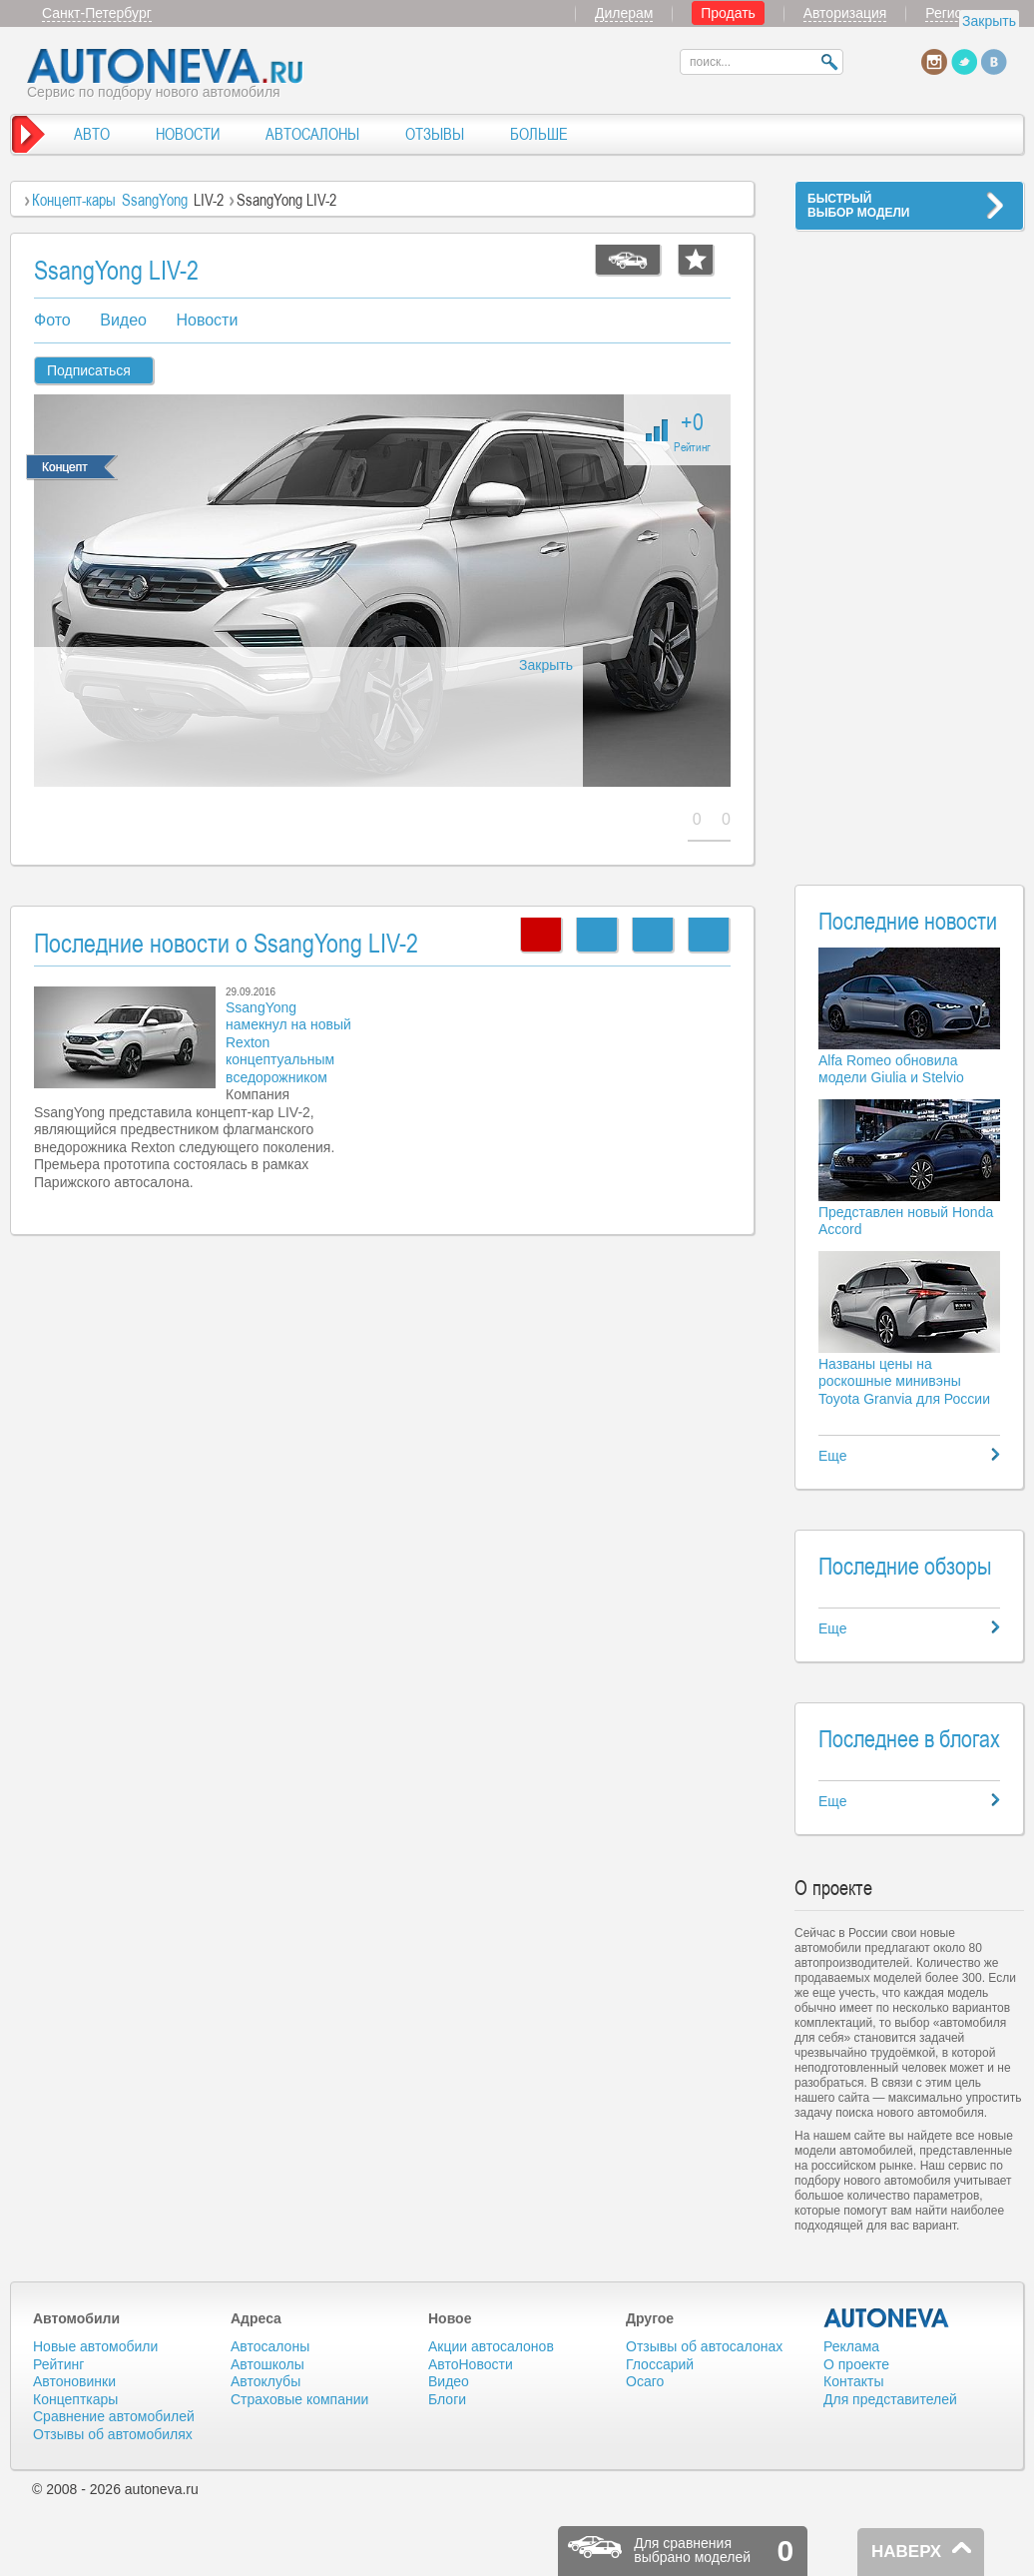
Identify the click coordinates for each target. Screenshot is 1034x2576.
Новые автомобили (95, 2346)
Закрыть (989, 21)
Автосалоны (270, 2346)
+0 (692, 429)
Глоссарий (660, 2364)
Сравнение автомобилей (114, 2416)
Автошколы (267, 2364)
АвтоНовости (470, 2364)
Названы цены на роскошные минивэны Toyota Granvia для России (904, 1381)
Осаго (645, 2381)
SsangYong (155, 200)
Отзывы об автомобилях (113, 2434)
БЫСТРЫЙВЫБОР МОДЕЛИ (858, 206)
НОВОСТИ (188, 134)
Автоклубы (265, 2381)
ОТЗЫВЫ (434, 134)
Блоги (447, 2399)
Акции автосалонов (491, 2346)
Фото (52, 320)
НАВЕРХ (906, 2551)
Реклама (851, 2346)
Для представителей (890, 2399)
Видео (123, 320)
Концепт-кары (74, 200)
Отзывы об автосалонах (704, 2346)
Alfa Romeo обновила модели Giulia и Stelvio (891, 1069)
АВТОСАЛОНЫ (312, 134)
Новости (207, 320)
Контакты (853, 2381)
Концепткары (75, 2399)
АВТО (92, 134)
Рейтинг (58, 2364)
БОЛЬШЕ (539, 134)
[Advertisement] (909, 545)
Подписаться (89, 370)
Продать (728, 13)
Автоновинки (74, 2381)
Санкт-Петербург (97, 13)
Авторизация (845, 13)
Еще (832, 1456)
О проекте (856, 2364)
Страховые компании (299, 2399)
